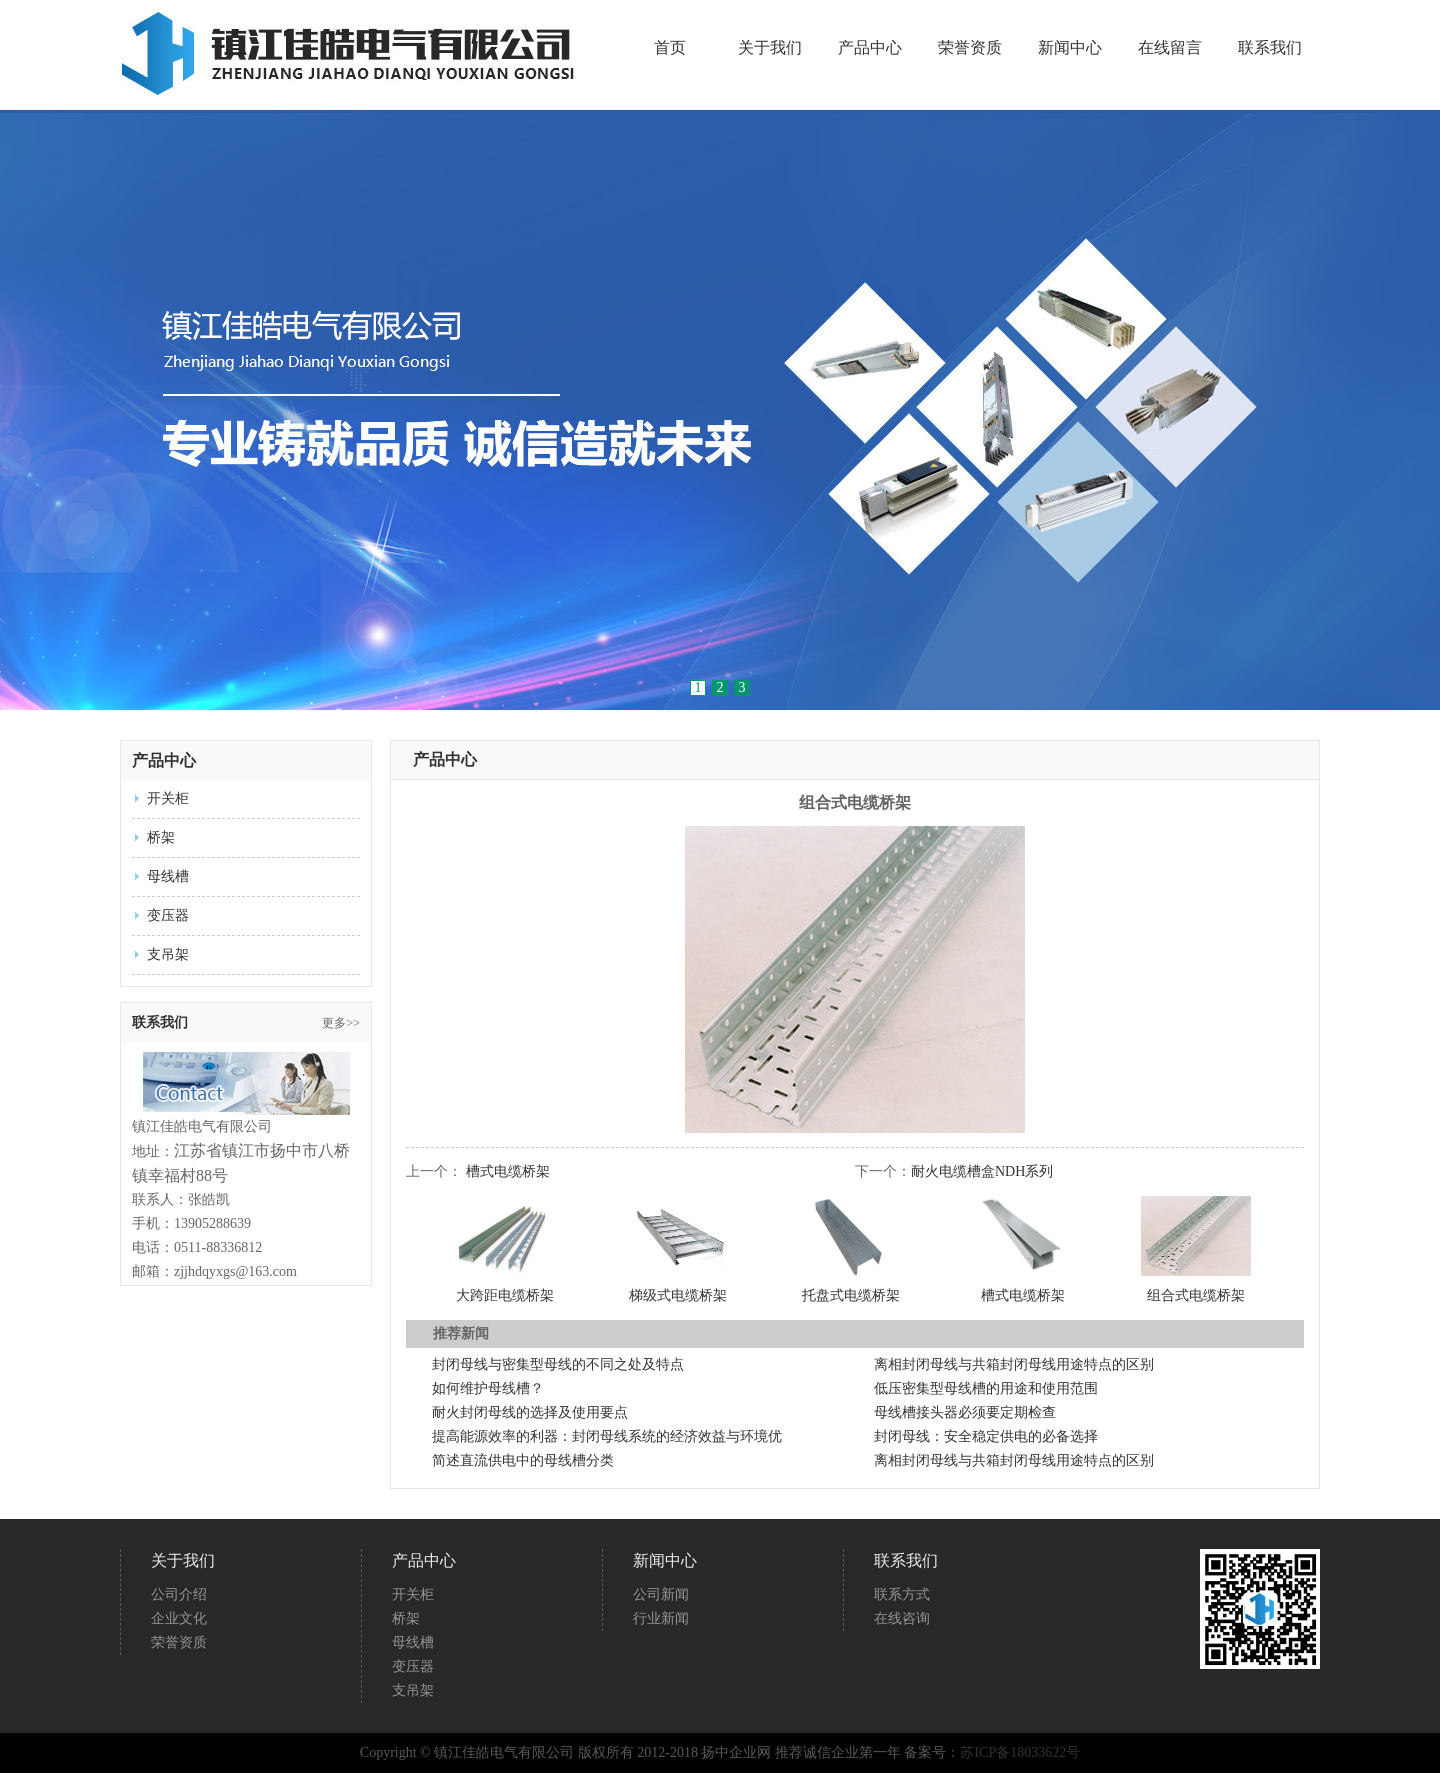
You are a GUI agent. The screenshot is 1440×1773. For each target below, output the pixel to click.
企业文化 (179, 1618)
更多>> (341, 1023)
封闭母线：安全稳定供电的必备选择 (986, 1436)
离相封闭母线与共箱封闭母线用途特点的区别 (1014, 1364)
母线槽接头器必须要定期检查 (965, 1412)
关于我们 (770, 48)
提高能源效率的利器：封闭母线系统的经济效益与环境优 (607, 1436)
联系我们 (1270, 48)
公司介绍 (179, 1594)
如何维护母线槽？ (488, 1388)
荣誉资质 (970, 48)
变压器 (168, 915)
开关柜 (168, 798)
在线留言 (1170, 48)
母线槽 (168, 876)
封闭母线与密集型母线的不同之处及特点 (558, 1364)
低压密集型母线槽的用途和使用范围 (986, 1388)
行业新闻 (661, 1618)
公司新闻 (661, 1594)
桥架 (161, 837)
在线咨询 (902, 1618)
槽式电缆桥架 (508, 1171)
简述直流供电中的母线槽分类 (523, 1460)
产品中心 (870, 48)
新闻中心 (1070, 48)
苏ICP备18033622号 (1020, 1752)
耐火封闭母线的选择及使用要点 (530, 1412)
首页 (670, 48)
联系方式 (902, 1594)
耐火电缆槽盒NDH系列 (982, 1171)
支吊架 (168, 954)
